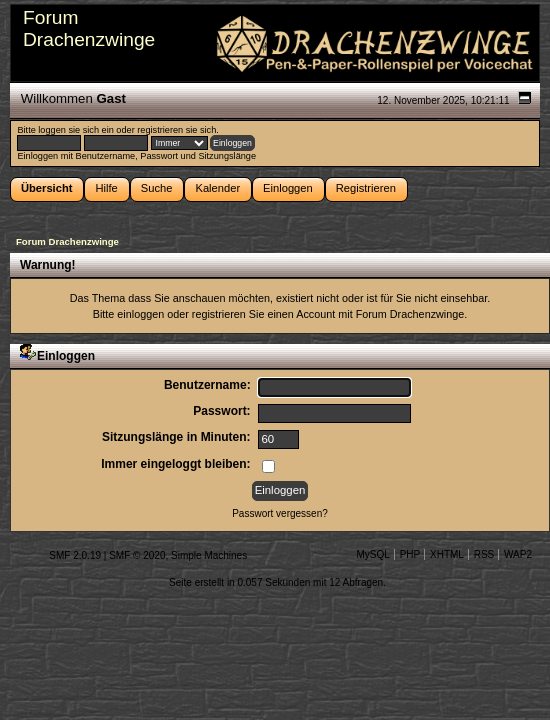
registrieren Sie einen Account (263, 314)
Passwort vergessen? (280, 513)
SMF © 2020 (137, 555)
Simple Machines (209, 555)
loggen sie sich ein (75, 130)
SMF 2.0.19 (75, 555)
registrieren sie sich (176, 130)
